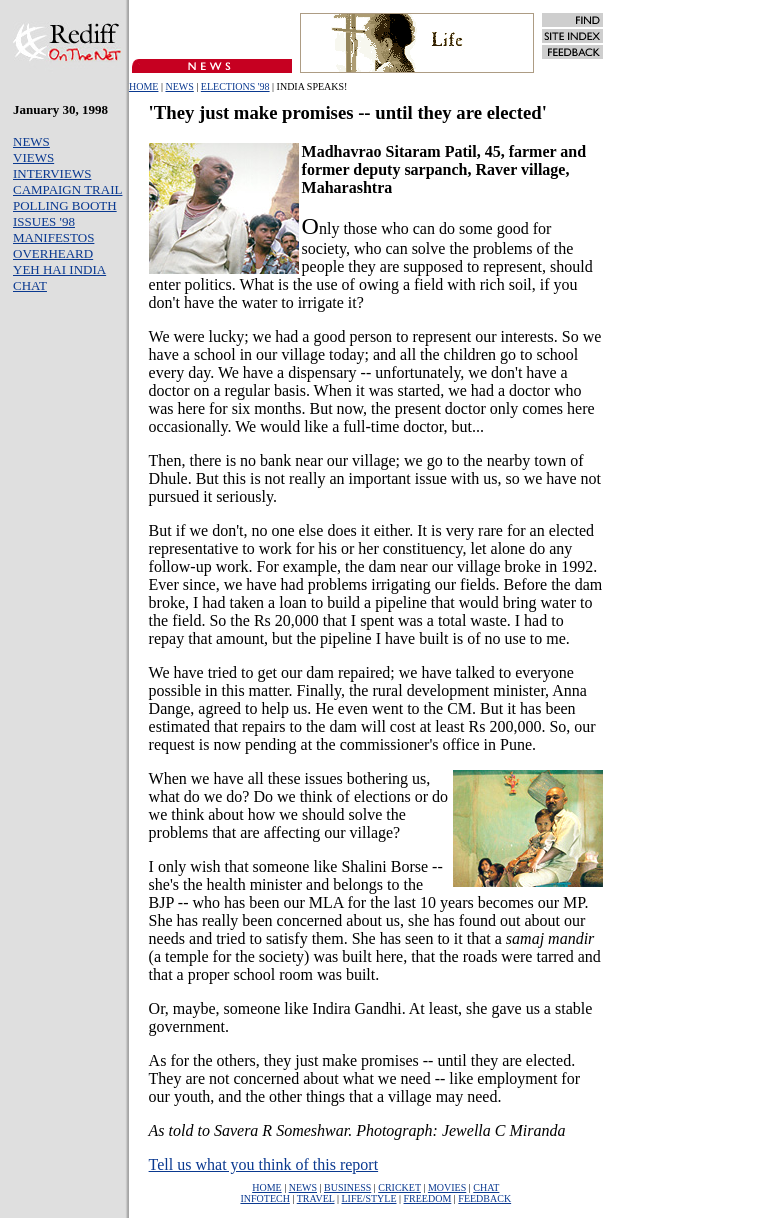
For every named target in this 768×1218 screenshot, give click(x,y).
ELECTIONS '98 (235, 86)
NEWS (179, 86)
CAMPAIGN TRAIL (67, 189)
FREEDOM (428, 1198)
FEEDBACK (484, 1198)
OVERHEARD (53, 253)
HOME (143, 86)
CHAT (30, 285)
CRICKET (399, 1187)
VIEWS (33, 157)
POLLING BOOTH (65, 205)
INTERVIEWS (52, 173)
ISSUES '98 (44, 221)
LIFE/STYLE (369, 1198)
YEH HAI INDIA (59, 269)
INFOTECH (264, 1198)
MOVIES (447, 1187)
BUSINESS (347, 1187)
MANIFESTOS (53, 237)
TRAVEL (316, 1198)
